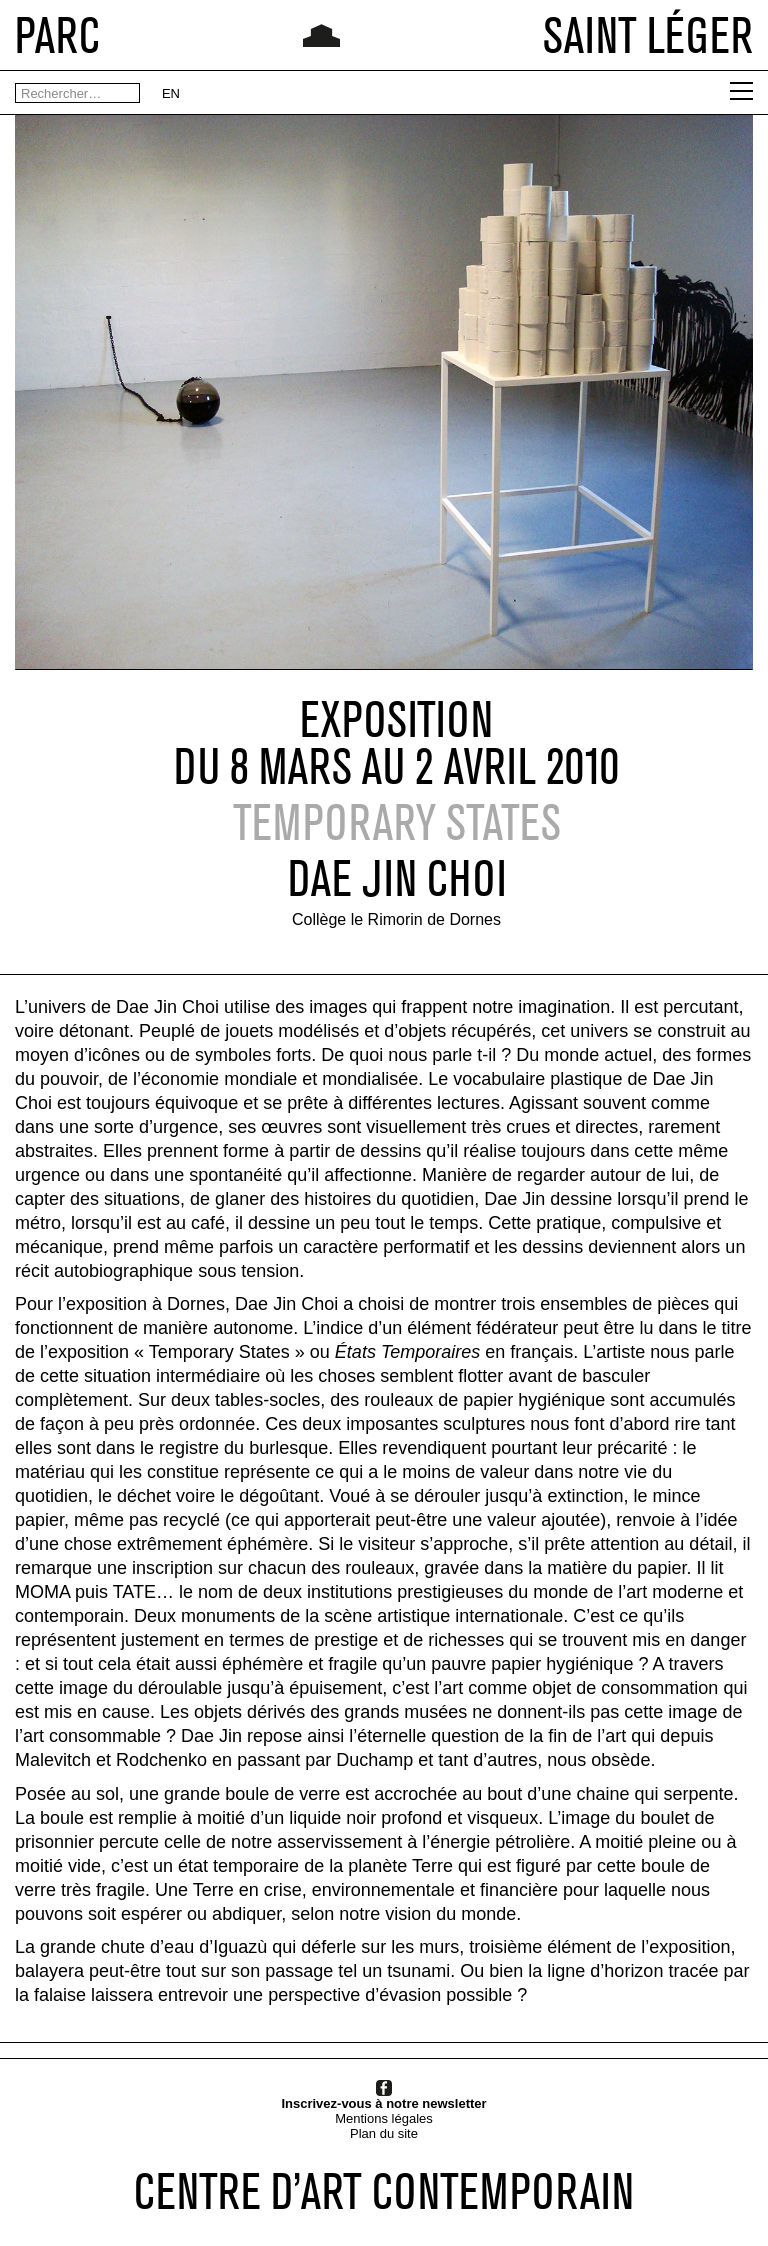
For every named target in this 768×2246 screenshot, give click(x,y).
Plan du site (384, 2133)
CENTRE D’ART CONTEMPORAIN (384, 2191)
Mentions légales (384, 2118)
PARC (57, 35)
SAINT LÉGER (648, 35)
